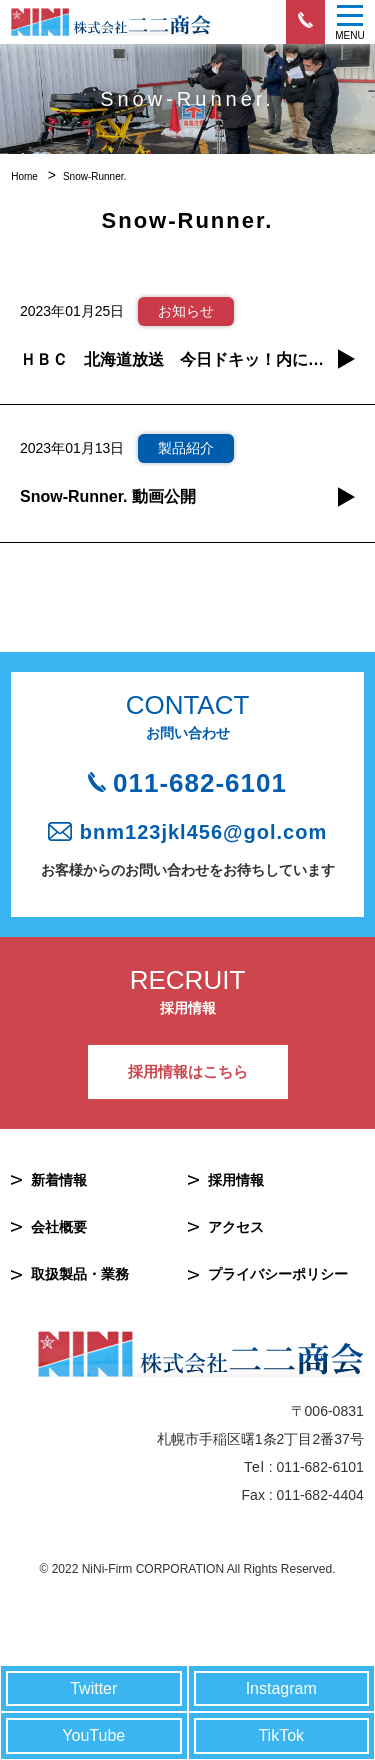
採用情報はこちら (188, 1071)
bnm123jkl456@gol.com (203, 832)
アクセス (236, 1227)
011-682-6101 (200, 783)
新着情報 (59, 1180)
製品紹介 (186, 448)
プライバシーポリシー (278, 1274)
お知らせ (186, 311)
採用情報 (236, 1180)
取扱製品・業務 (80, 1274)
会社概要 (59, 1227)
